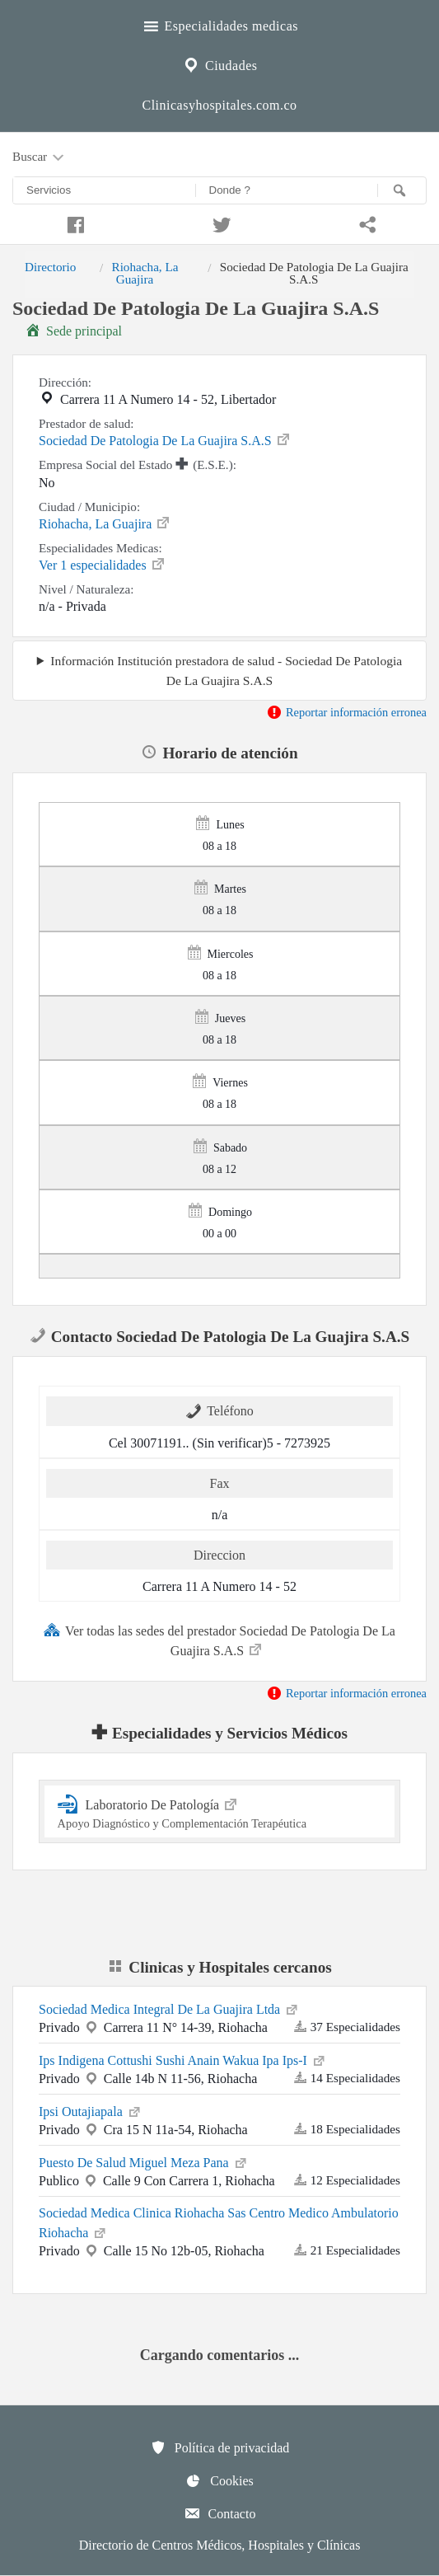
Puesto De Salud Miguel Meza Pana (144, 2161)
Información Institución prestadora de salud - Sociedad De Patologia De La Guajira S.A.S (226, 670)
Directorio (50, 267)
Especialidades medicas (219, 24)
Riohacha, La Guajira (145, 272)
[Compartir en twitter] (220, 222)
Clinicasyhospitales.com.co (219, 105)
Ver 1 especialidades (102, 564)
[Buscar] (402, 190)
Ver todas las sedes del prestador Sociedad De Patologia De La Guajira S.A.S (219, 1639)
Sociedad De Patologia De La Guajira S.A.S (165, 439)
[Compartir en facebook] (73, 222)
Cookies (219, 2480)
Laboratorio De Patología (220, 1811)
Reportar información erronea (346, 712)
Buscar (39, 157)
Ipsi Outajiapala (90, 2110)
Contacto (220, 2513)
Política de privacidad (220, 2447)
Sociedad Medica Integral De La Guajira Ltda (169, 2008)
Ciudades (219, 63)
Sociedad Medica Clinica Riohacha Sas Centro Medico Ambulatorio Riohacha (219, 2223)
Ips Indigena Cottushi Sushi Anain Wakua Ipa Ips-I (183, 2059)
